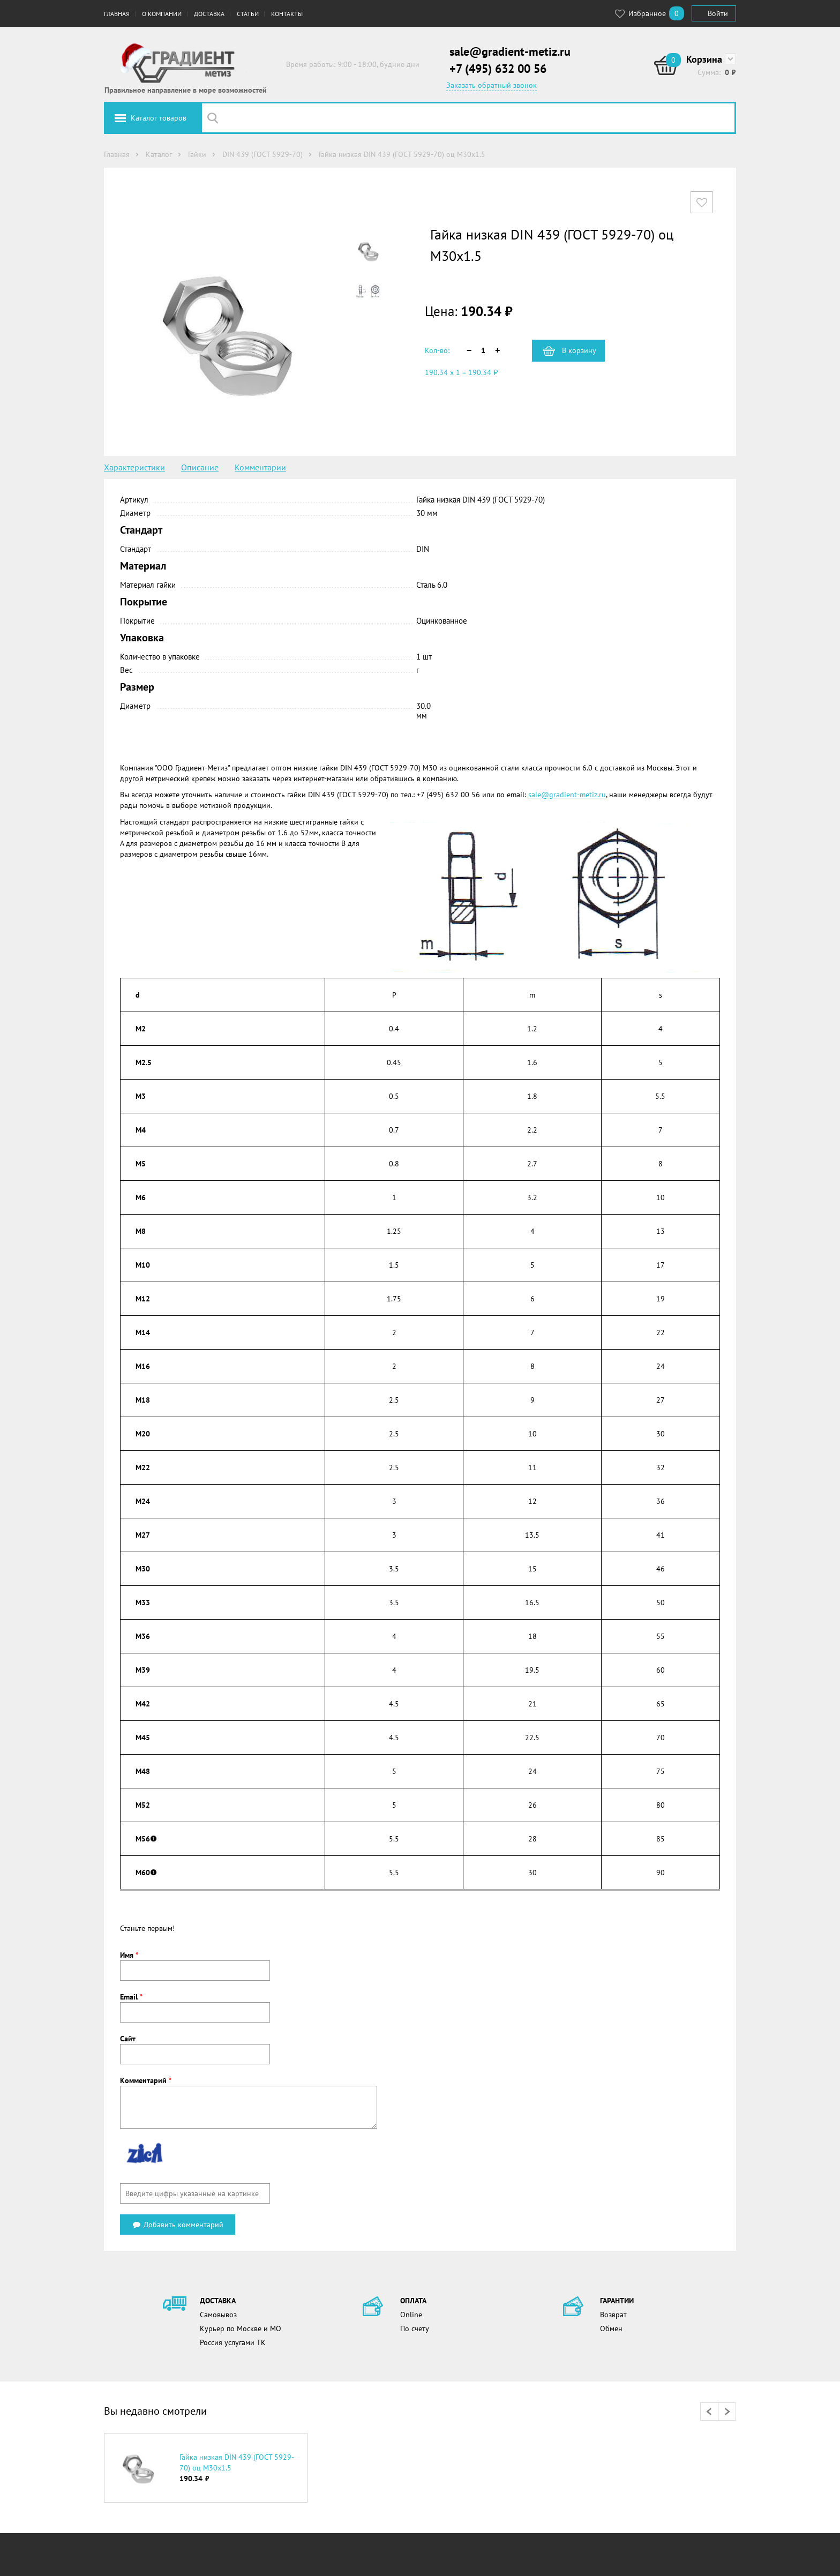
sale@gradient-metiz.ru (510, 51)
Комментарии (260, 467)
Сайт (128, 2038)
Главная (117, 14)
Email (131, 1997)
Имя (129, 1955)
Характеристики (134, 467)
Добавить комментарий (177, 2224)
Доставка (209, 14)
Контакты (287, 14)
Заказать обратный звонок (491, 85)
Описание (200, 467)
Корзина (704, 59)
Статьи (248, 14)
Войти (718, 13)
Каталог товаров (158, 118)
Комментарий (145, 2080)
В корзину (579, 350)
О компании (162, 14)
